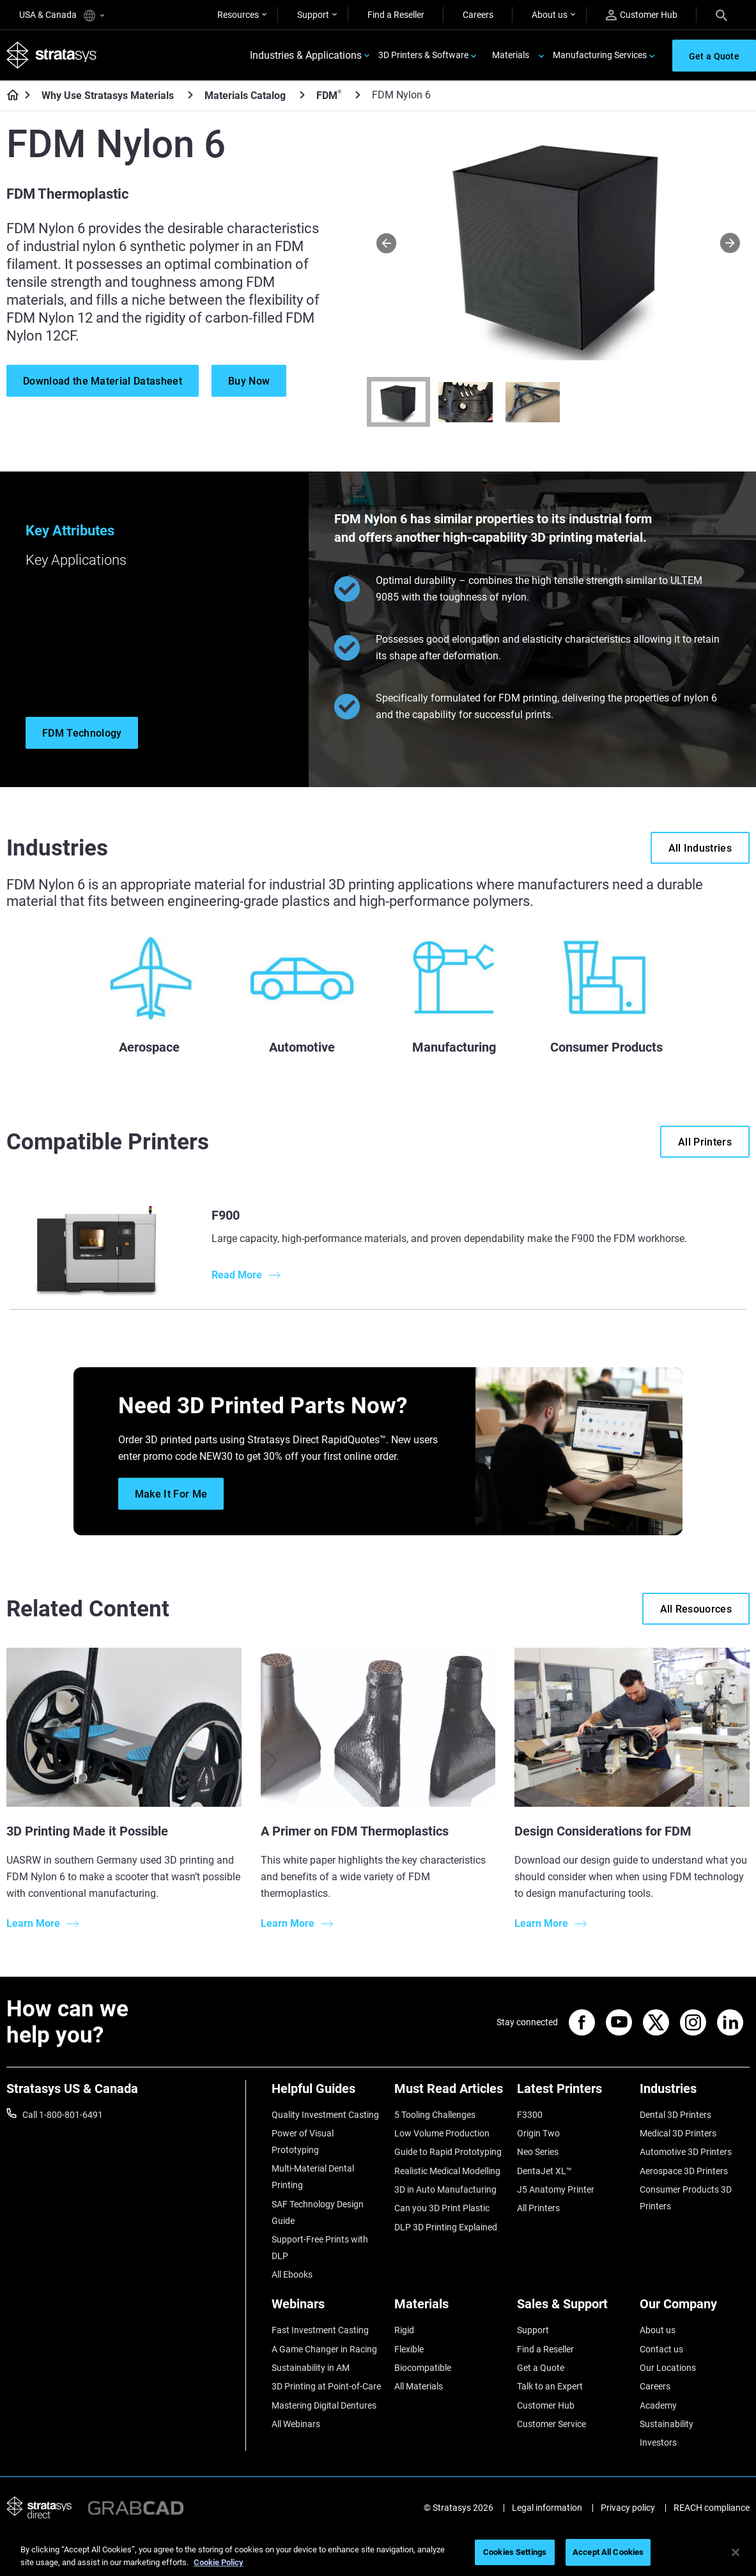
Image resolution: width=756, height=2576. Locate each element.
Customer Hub (641, 15)
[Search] (721, 14)
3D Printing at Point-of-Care (326, 2386)
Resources (238, 15)
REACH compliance (712, 2508)
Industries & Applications (306, 55)
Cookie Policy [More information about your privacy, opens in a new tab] (218, 2562)
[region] (378, 2553)
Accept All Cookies (608, 2552)
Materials (510, 55)
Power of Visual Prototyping (303, 2141)
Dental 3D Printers (675, 2115)
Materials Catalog (245, 95)
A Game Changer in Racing (324, 2349)
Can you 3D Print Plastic (442, 2208)
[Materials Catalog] (302, 95)
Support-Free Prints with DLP (320, 2247)
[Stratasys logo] (51, 55)
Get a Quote (540, 2368)
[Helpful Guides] (327, 2093)
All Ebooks (292, 2274)
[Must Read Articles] (449, 2093)
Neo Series (538, 2152)
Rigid (404, 2330)
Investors (658, 2442)
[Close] (735, 2552)
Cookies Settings (514, 2552)
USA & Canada (61, 16)
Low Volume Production (442, 2133)
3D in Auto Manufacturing (445, 2189)
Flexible (409, 2349)
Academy (658, 2405)
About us (549, 15)
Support (313, 15)
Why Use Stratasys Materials (108, 95)
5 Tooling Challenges (434, 2115)
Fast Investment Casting (320, 2330)
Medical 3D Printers (678, 2133)
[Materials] (449, 2309)
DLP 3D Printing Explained (445, 2227)
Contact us (661, 2349)
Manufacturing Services (600, 55)
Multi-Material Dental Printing (313, 2176)
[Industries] (695, 2093)
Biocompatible (422, 2368)
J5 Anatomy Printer (555, 2189)
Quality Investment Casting (325, 2115)
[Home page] (8, 96)
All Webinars (296, 2424)
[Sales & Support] (572, 2309)
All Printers (538, 2208)
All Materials (418, 2386)
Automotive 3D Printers (686, 2152)
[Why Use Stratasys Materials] (190, 95)
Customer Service (551, 2424)
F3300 (530, 2115)
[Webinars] (327, 2309)
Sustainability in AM (311, 2368)
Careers (478, 15)
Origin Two (538, 2133)
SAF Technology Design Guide (318, 2212)
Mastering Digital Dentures (324, 2405)
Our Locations (668, 2368)
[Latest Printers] (572, 2093)
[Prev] (386, 243)
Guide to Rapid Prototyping (448, 2152)
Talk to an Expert (550, 2386)
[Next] (730, 243)
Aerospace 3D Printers (684, 2171)
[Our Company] (695, 2309)
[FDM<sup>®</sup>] (358, 95)
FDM (328, 95)
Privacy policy (628, 2508)
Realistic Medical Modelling (447, 2171)
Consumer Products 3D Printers (686, 2197)
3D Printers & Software (423, 55)
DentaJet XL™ (544, 2171)
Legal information (547, 2508)
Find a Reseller (395, 15)
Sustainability (666, 2424)
